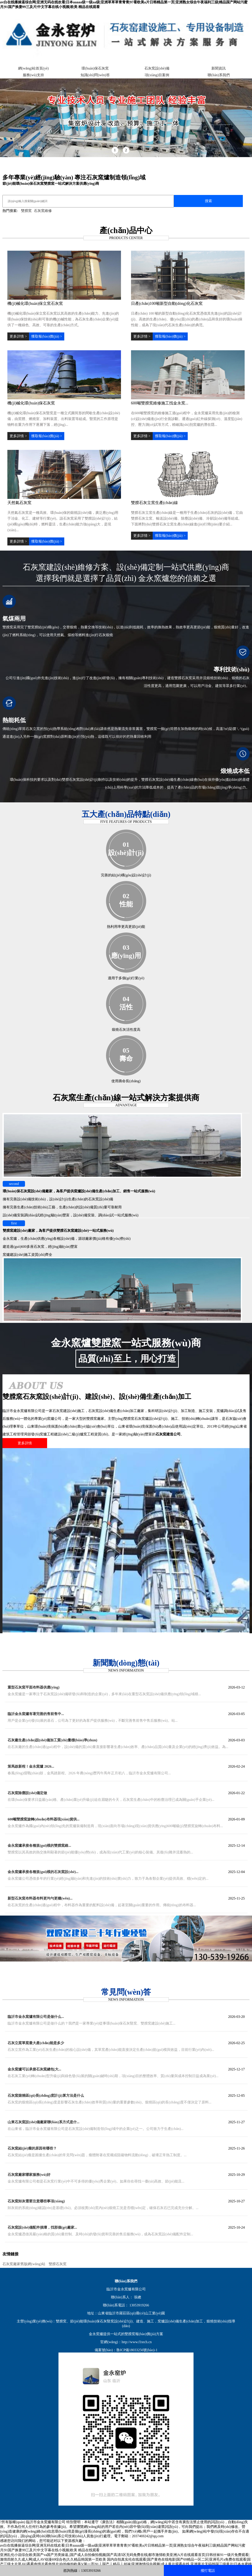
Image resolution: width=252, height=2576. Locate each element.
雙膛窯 (26, 211)
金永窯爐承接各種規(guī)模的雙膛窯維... (39, 1845)
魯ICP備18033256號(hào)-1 (136, 2350)
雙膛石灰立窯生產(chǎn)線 (154, 502)
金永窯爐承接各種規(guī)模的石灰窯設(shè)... (43, 1872)
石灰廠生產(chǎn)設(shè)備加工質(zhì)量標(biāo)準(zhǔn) (52, 1740)
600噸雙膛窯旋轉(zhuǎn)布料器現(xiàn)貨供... (43, 1819)
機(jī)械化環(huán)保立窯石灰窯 (35, 303)
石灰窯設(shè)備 (156, 68)
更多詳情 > (18, 336)
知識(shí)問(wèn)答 (95, 75)
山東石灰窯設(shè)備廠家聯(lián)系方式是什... (43, 2122)
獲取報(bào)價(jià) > (46, 336)
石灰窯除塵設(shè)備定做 (27, 1793)
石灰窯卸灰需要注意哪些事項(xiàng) (36, 2201)
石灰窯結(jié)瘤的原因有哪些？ (32, 2148)
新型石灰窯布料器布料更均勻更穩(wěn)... (40, 1898)
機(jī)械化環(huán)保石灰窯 (31, 403)
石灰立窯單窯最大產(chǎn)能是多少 (36, 2043)
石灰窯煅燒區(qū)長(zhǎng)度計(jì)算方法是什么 (46, 2095)
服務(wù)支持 (33, 75)
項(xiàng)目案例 (157, 75)
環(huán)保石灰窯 (95, 68)
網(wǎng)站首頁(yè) (33, 68)
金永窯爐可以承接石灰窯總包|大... (34, 2069)
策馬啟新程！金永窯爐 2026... (31, 1766)
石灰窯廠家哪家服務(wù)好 (29, 2174)
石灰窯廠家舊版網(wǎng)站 (23, 2264)
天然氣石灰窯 (19, 502)
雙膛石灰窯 (58, 2264)
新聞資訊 (218, 68)
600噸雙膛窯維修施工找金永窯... (159, 403)
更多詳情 (25, 1443)
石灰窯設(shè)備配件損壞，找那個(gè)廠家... (42, 2227)
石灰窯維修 (43, 211)
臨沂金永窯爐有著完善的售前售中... (36, 1714)
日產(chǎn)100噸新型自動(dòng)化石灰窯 (167, 303)
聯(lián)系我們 (219, 75)
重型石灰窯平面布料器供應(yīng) (33, 1687)
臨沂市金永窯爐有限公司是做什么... (36, 2017)
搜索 (208, 201)
